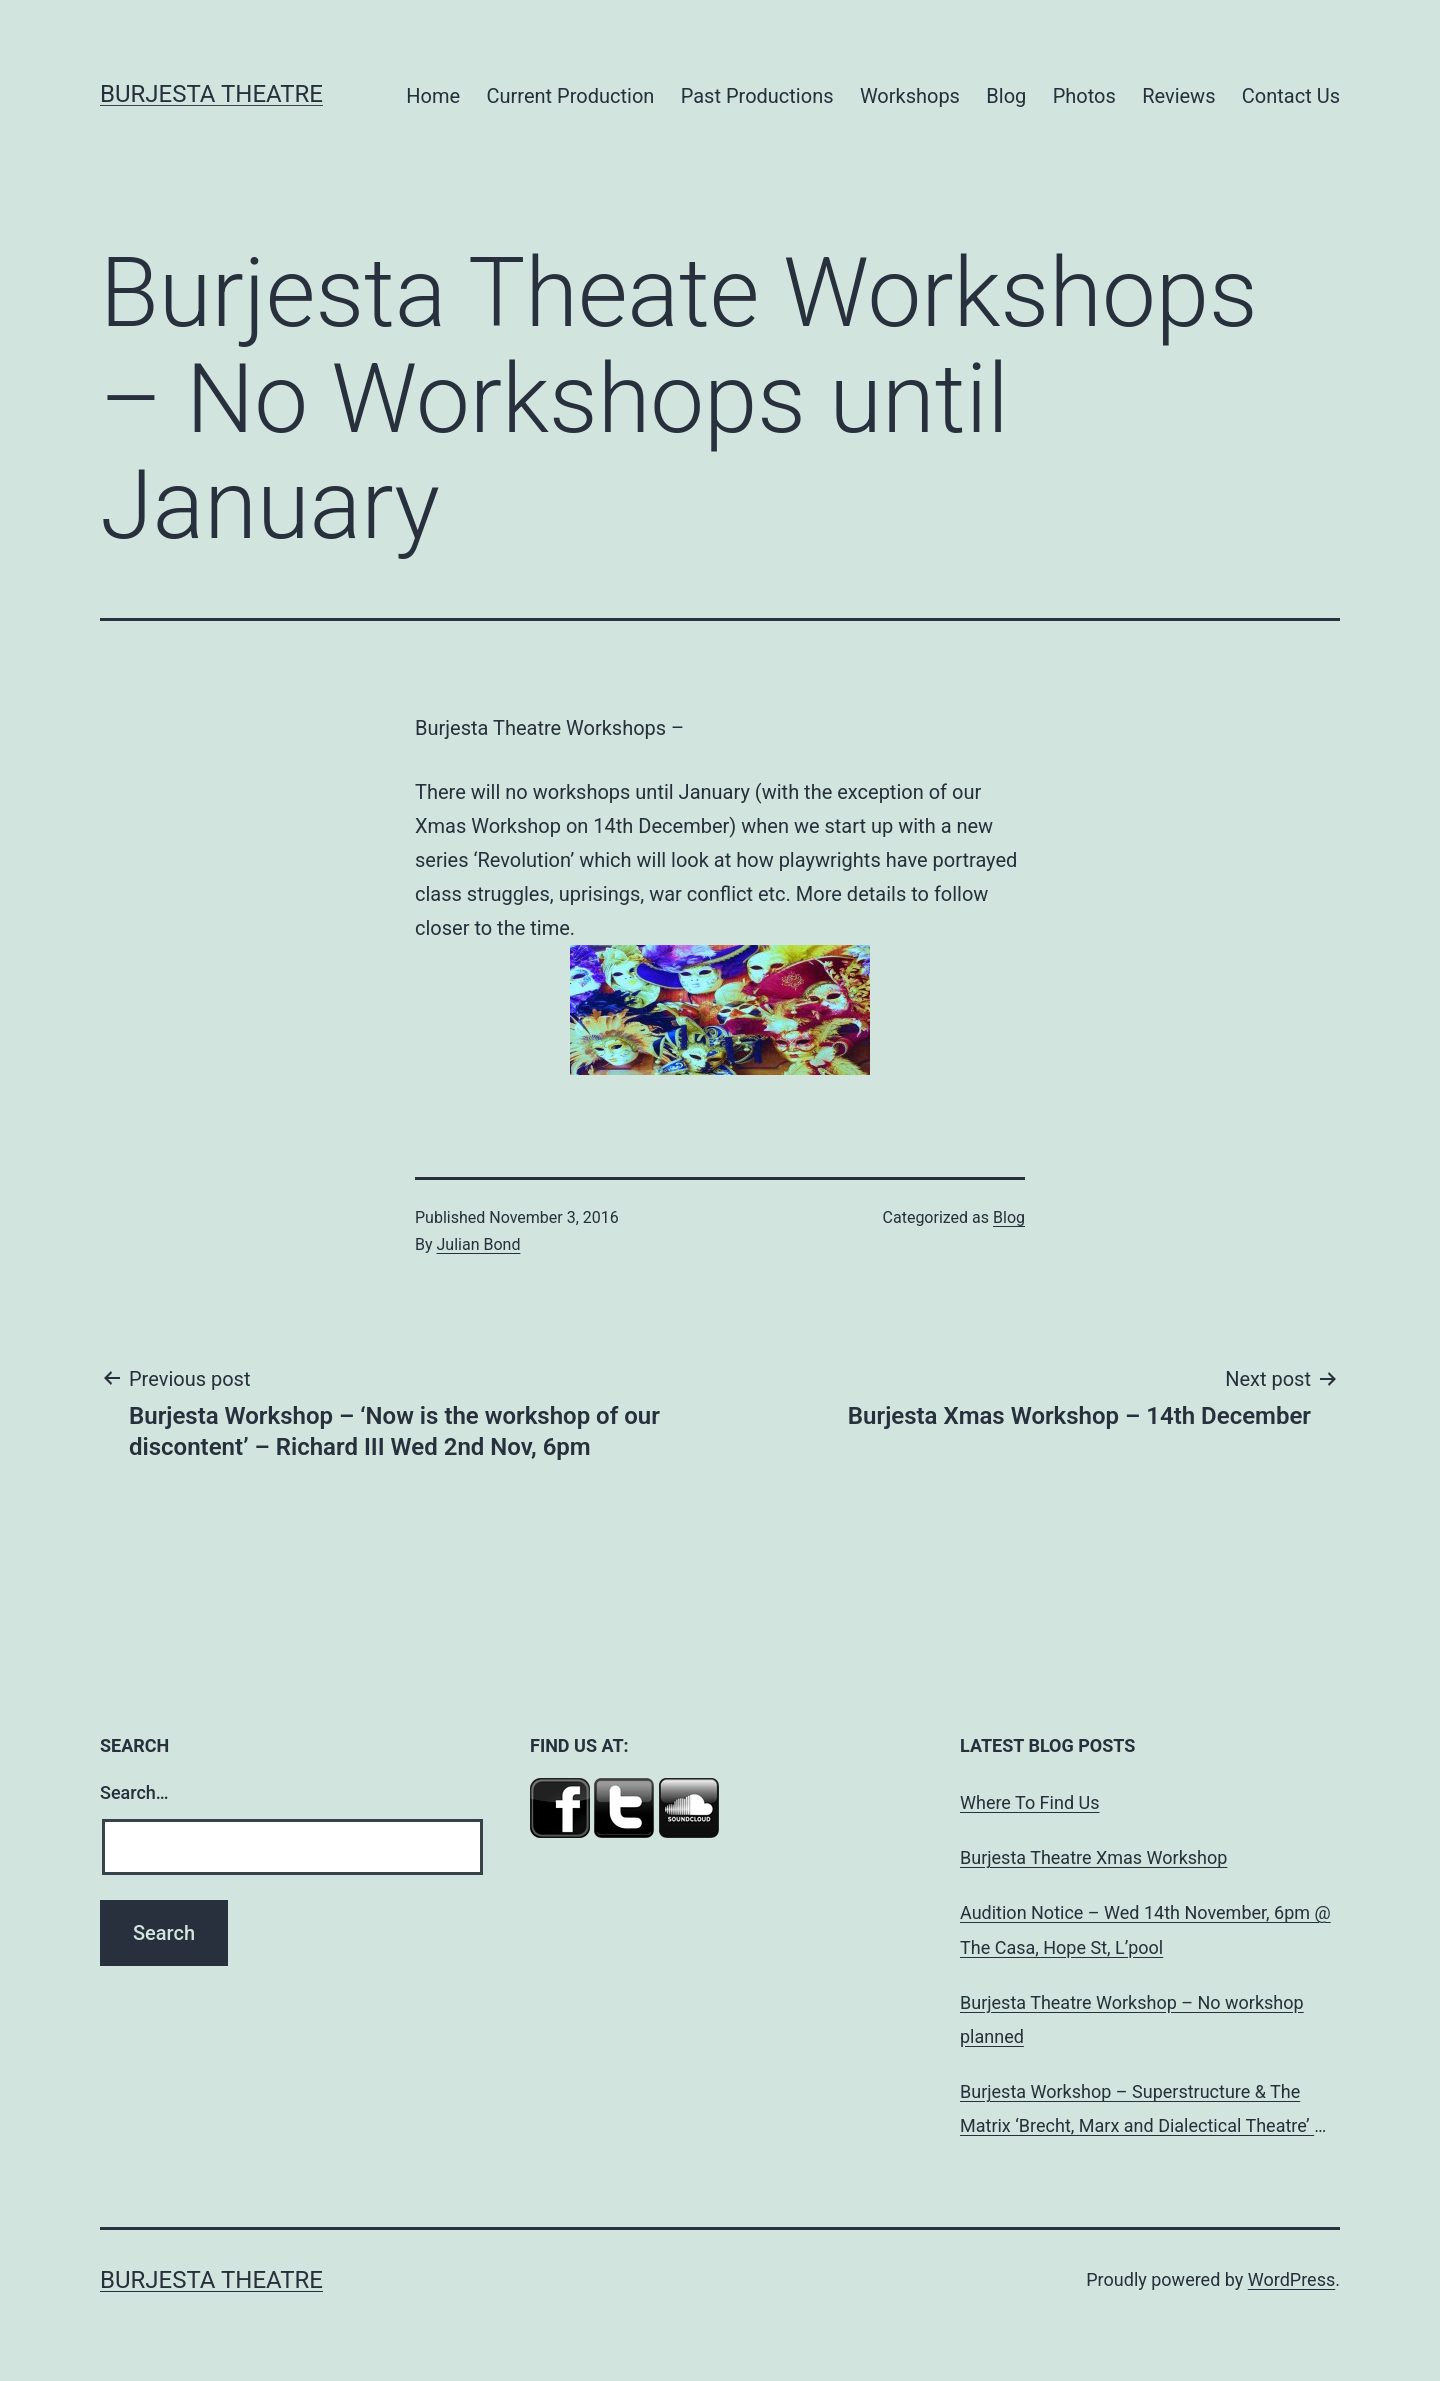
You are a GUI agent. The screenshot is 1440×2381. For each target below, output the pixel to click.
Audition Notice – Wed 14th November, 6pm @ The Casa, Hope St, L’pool (1145, 1929)
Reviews (1178, 96)
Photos (1084, 96)
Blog (1006, 96)
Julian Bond (479, 1244)
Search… (134, 1792)
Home (433, 96)
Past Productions (757, 96)
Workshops (910, 96)
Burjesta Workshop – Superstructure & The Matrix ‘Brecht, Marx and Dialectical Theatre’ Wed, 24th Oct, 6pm (1137, 2112)
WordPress (1291, 2279)
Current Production (571, 96)
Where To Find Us (1029, 1802)
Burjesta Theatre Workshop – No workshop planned (1132, 2019)
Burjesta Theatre (211, 94)
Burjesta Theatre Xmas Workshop (1093, 1857)
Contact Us (1291, 96)
